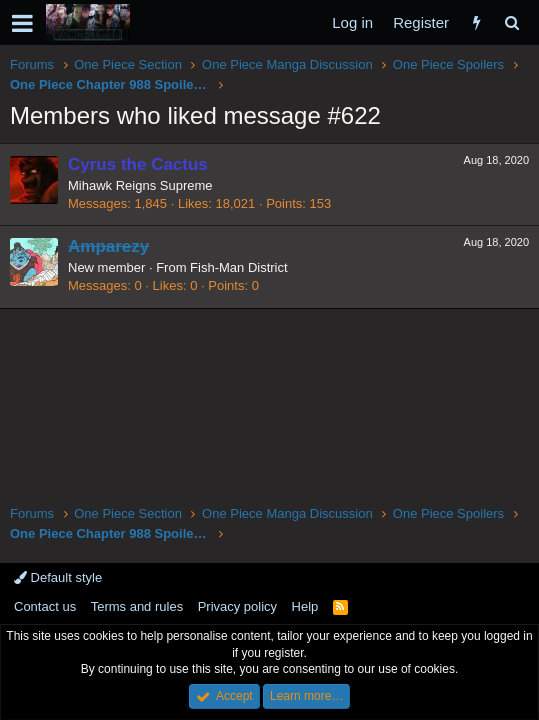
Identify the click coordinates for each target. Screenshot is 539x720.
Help (305, 606)
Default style (58, 577)
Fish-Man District (239, 267)
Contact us (45, 606)
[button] (22, 23)
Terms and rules (137, 606)
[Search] (511, 22)
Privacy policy (237, 606)
